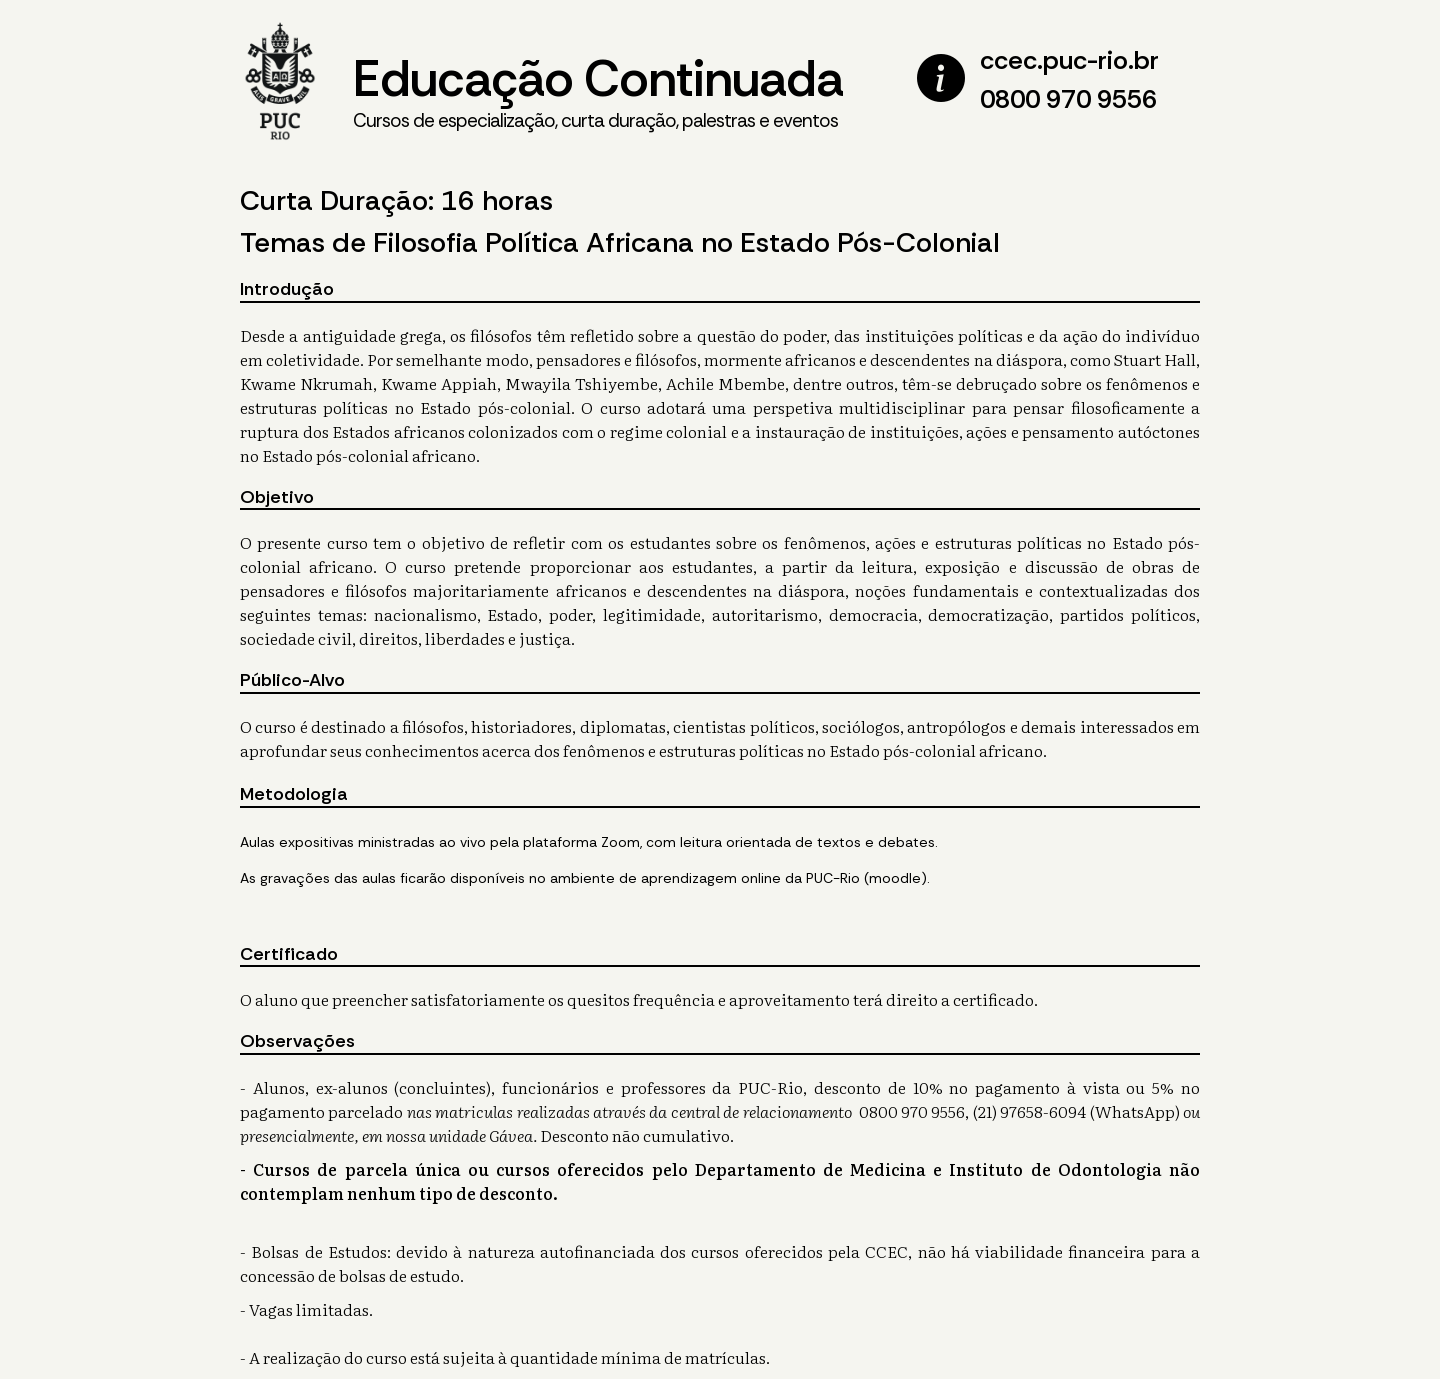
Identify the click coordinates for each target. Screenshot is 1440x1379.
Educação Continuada (598, 91)
